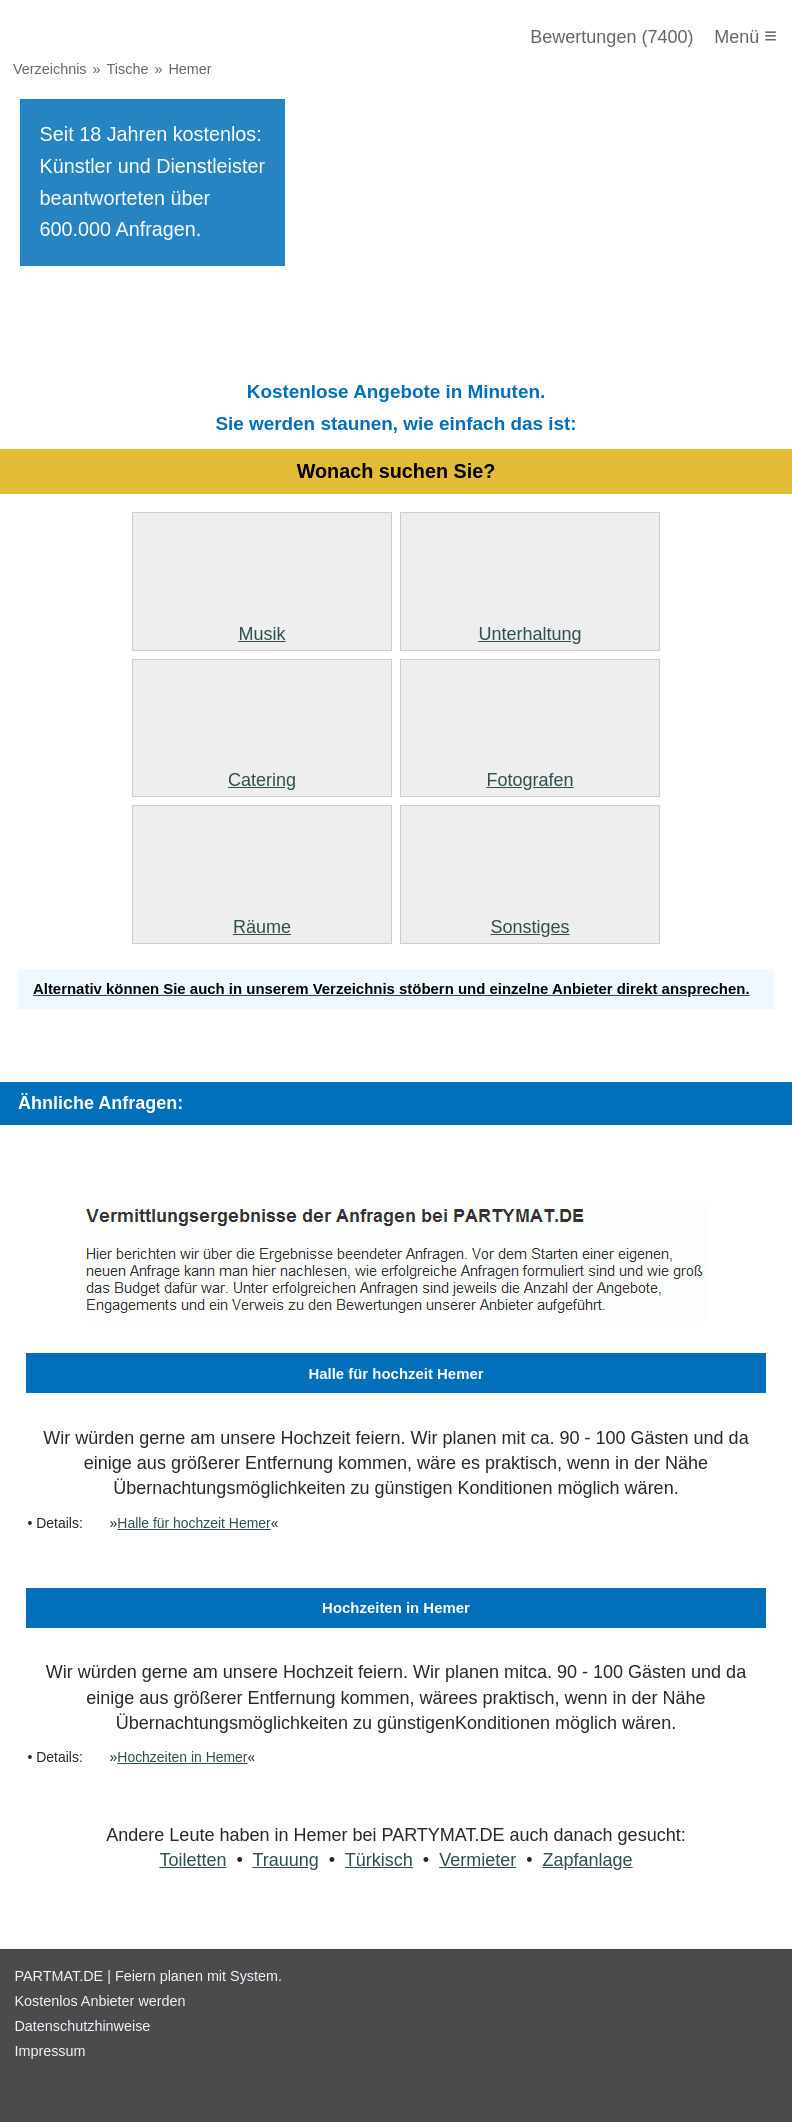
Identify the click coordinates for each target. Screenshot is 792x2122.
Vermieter (477, 1860)
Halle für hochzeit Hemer (193, 1523)
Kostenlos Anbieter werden (99, 2001)
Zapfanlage (587, 1860)
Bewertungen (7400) (611, 37)
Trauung (285, 1860)
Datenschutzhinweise (82, 2026)
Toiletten (192, 1860)
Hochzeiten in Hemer (182, 1757)
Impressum (49, 2051)
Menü (745, 35)
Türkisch (379, 1860)
